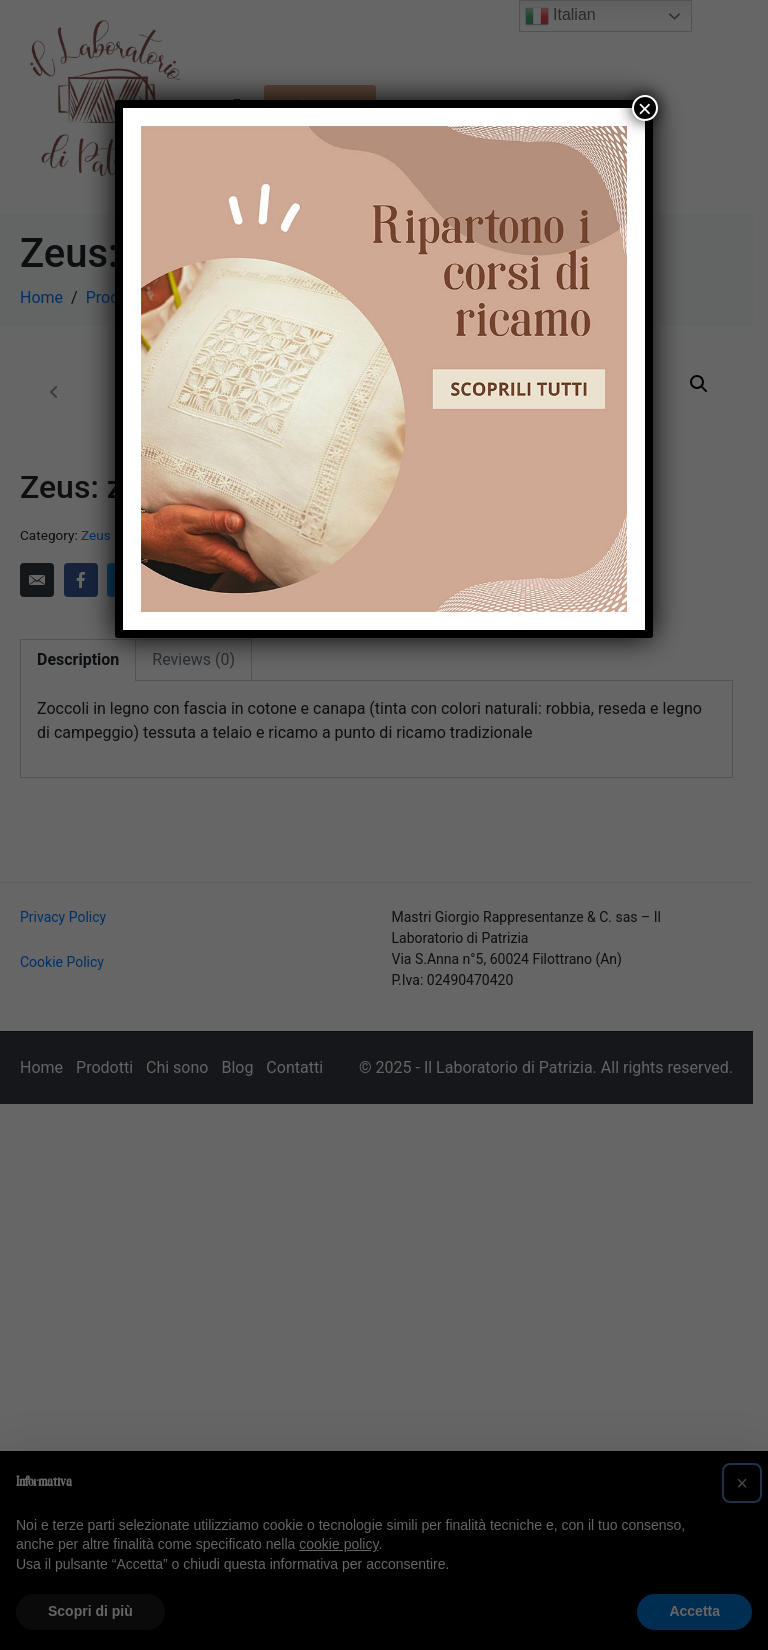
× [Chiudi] (645, 108)
